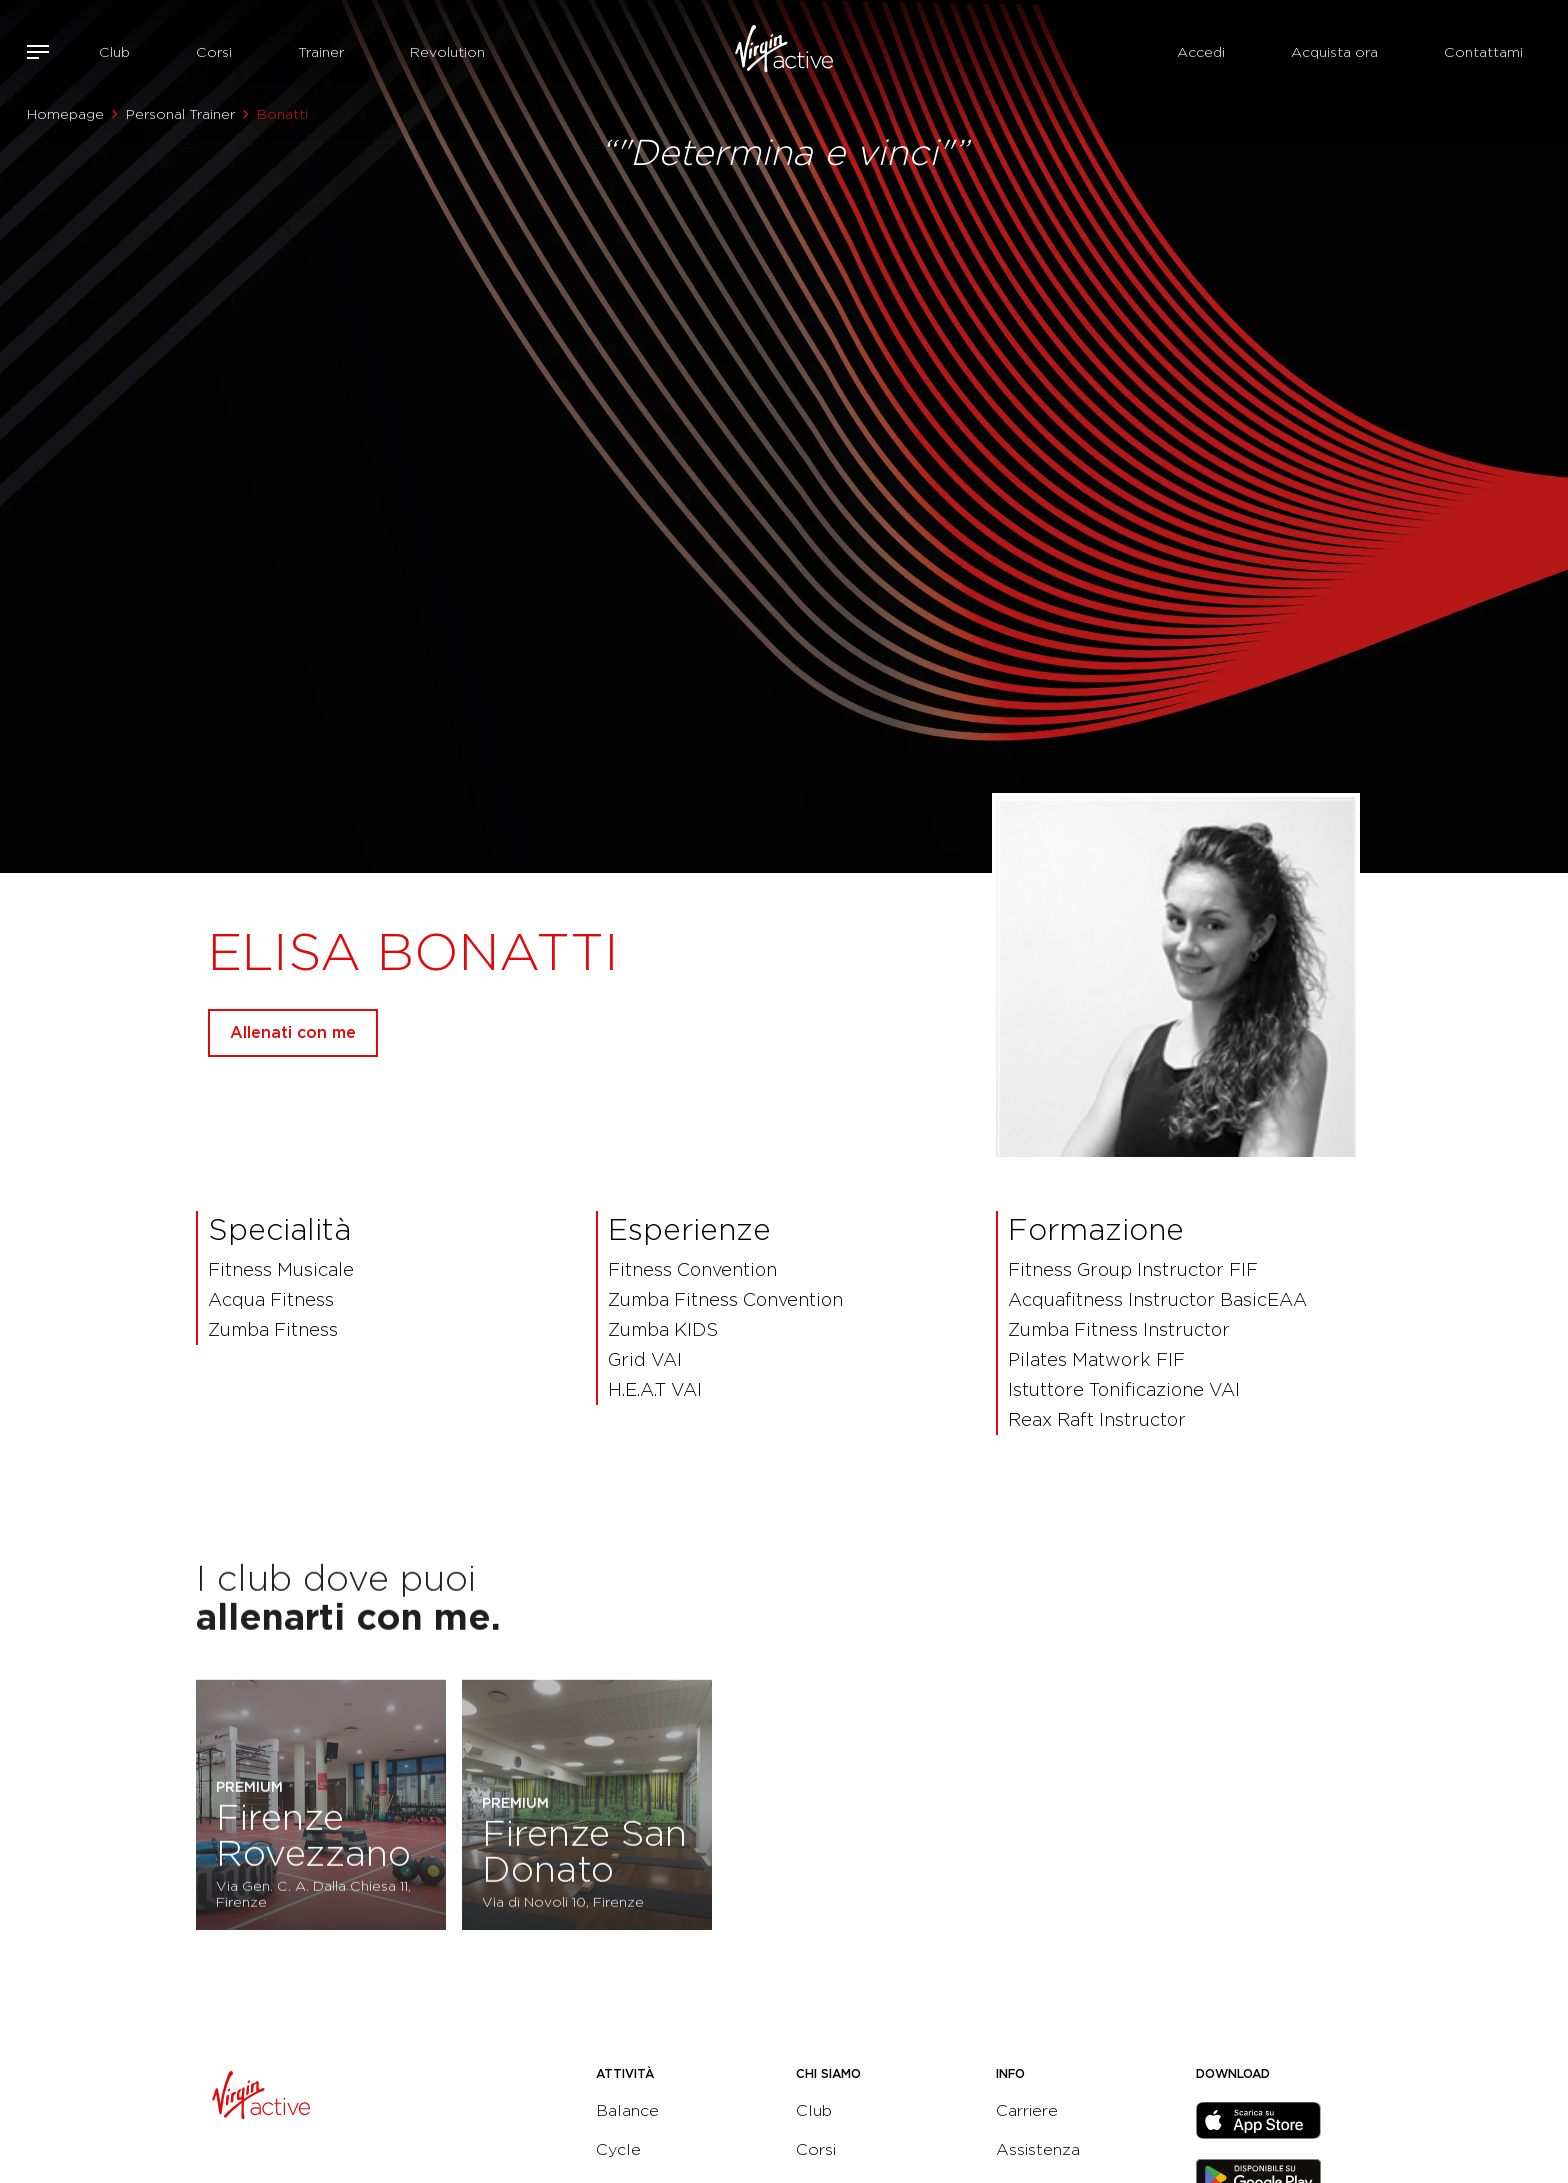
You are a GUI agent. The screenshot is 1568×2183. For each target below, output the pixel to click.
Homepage (65, 114)
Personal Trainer (180, 114)
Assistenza (1038, 2149)
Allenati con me (293, 1032)
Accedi (1201, 52)
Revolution (447, 52)
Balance (627, 2110)
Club (114, 52)
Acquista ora (1334, 52)
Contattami (1483, 52)
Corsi (214, 52)
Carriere (1027, 2110)
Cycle (618, 2149)
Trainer (321, 52)
